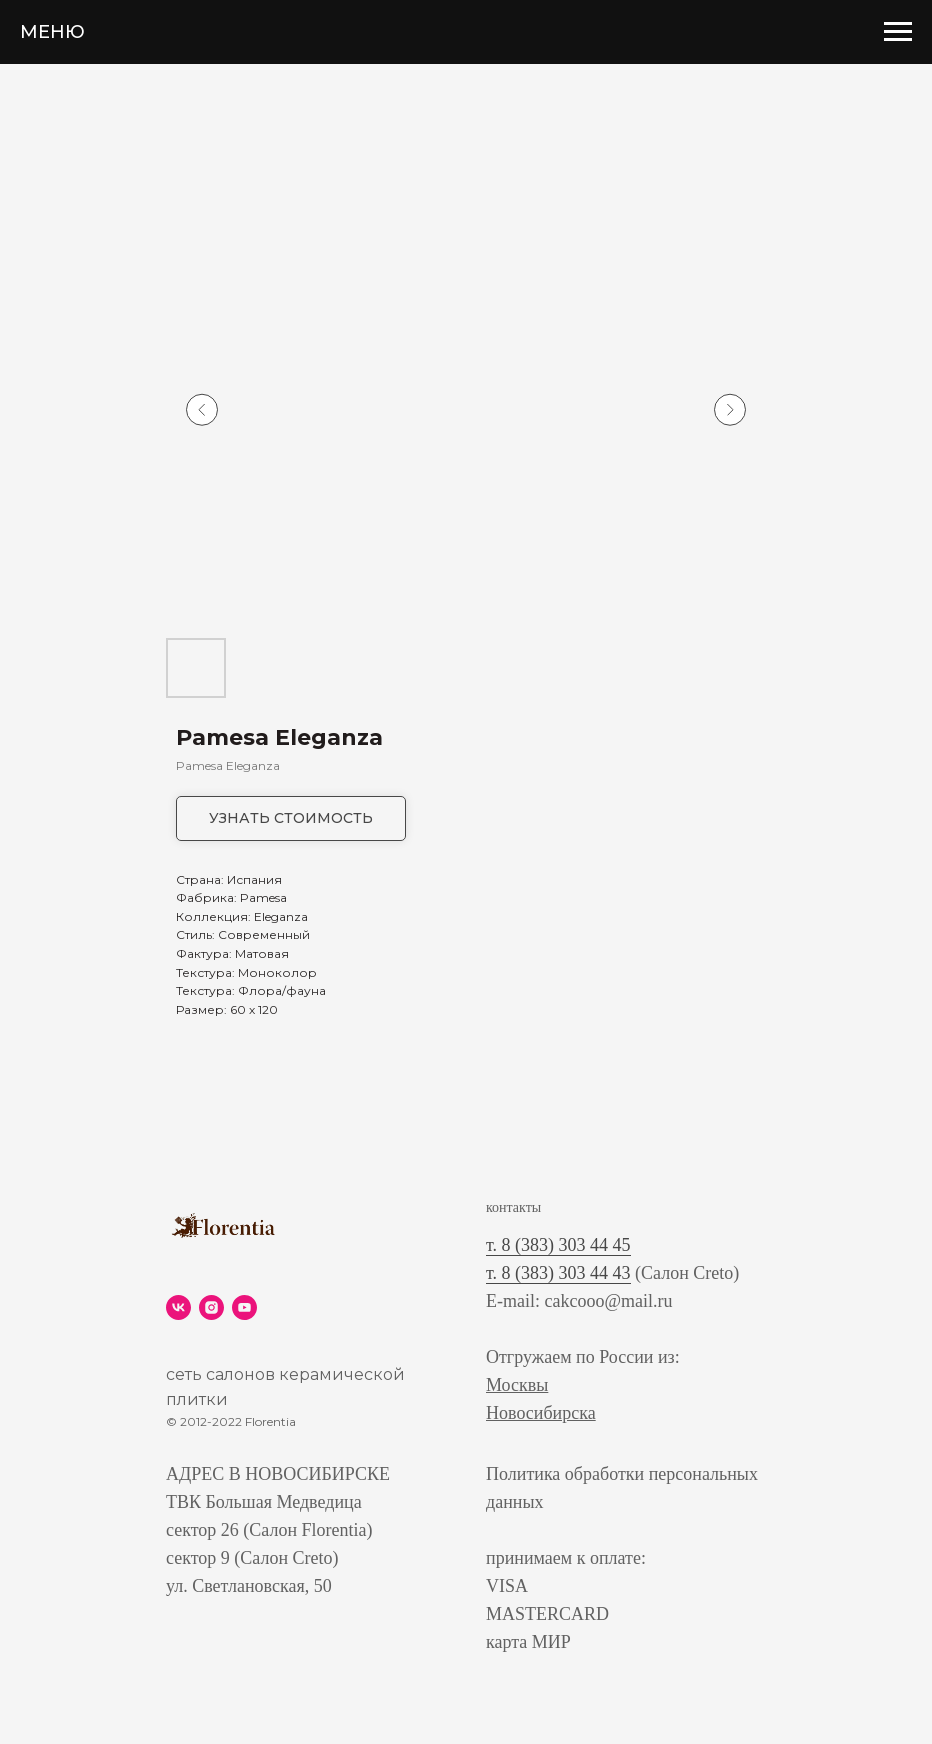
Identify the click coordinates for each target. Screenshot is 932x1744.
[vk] (178, 1307)
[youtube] (244, 1307)
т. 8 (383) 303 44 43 (558, 1273)
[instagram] (211, 1307)
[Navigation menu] (898, 32)
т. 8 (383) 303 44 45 (558, 1245)
